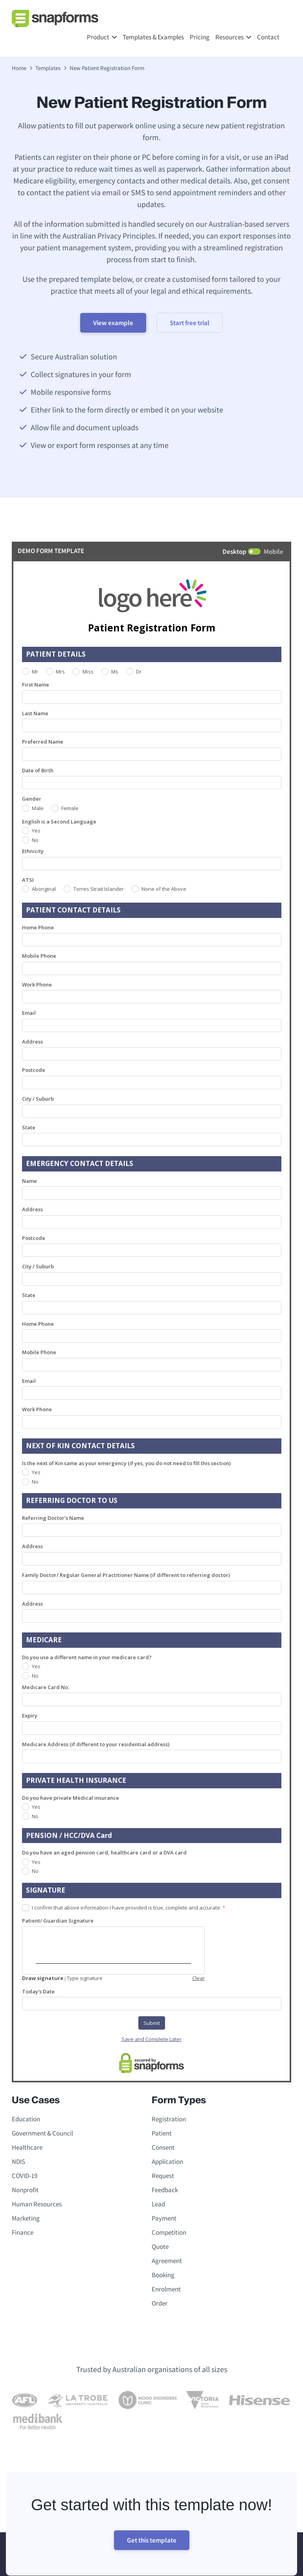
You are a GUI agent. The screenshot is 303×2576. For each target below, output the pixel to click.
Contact (268, 37)
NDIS (18, 2161)
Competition (169, 2232)
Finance (22, 2232)
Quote (160, 2246)
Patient (162, 2133)
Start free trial (190, 322)
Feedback (165, 2190)
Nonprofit (25, 2190)
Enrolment (166, 2289)
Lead (158, 2204)
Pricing (199, 37)
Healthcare (27, 2147)
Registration (169, 2119)
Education (26, 2119)
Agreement (167, 2260)
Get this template (151, 2540)
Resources (229, 37)
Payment (164, 2218)
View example (113, 322)
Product (98, 37)
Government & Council (42, 2133)
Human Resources (37, 2204)
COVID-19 (24, 2175)
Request (163, 2175)
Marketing (26, 2218)
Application (167, 2161)
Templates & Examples (153, 37)
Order (159, 2303)
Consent (163, 2147)
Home (19, 68)
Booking (163, 2275)
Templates (48, 68)
